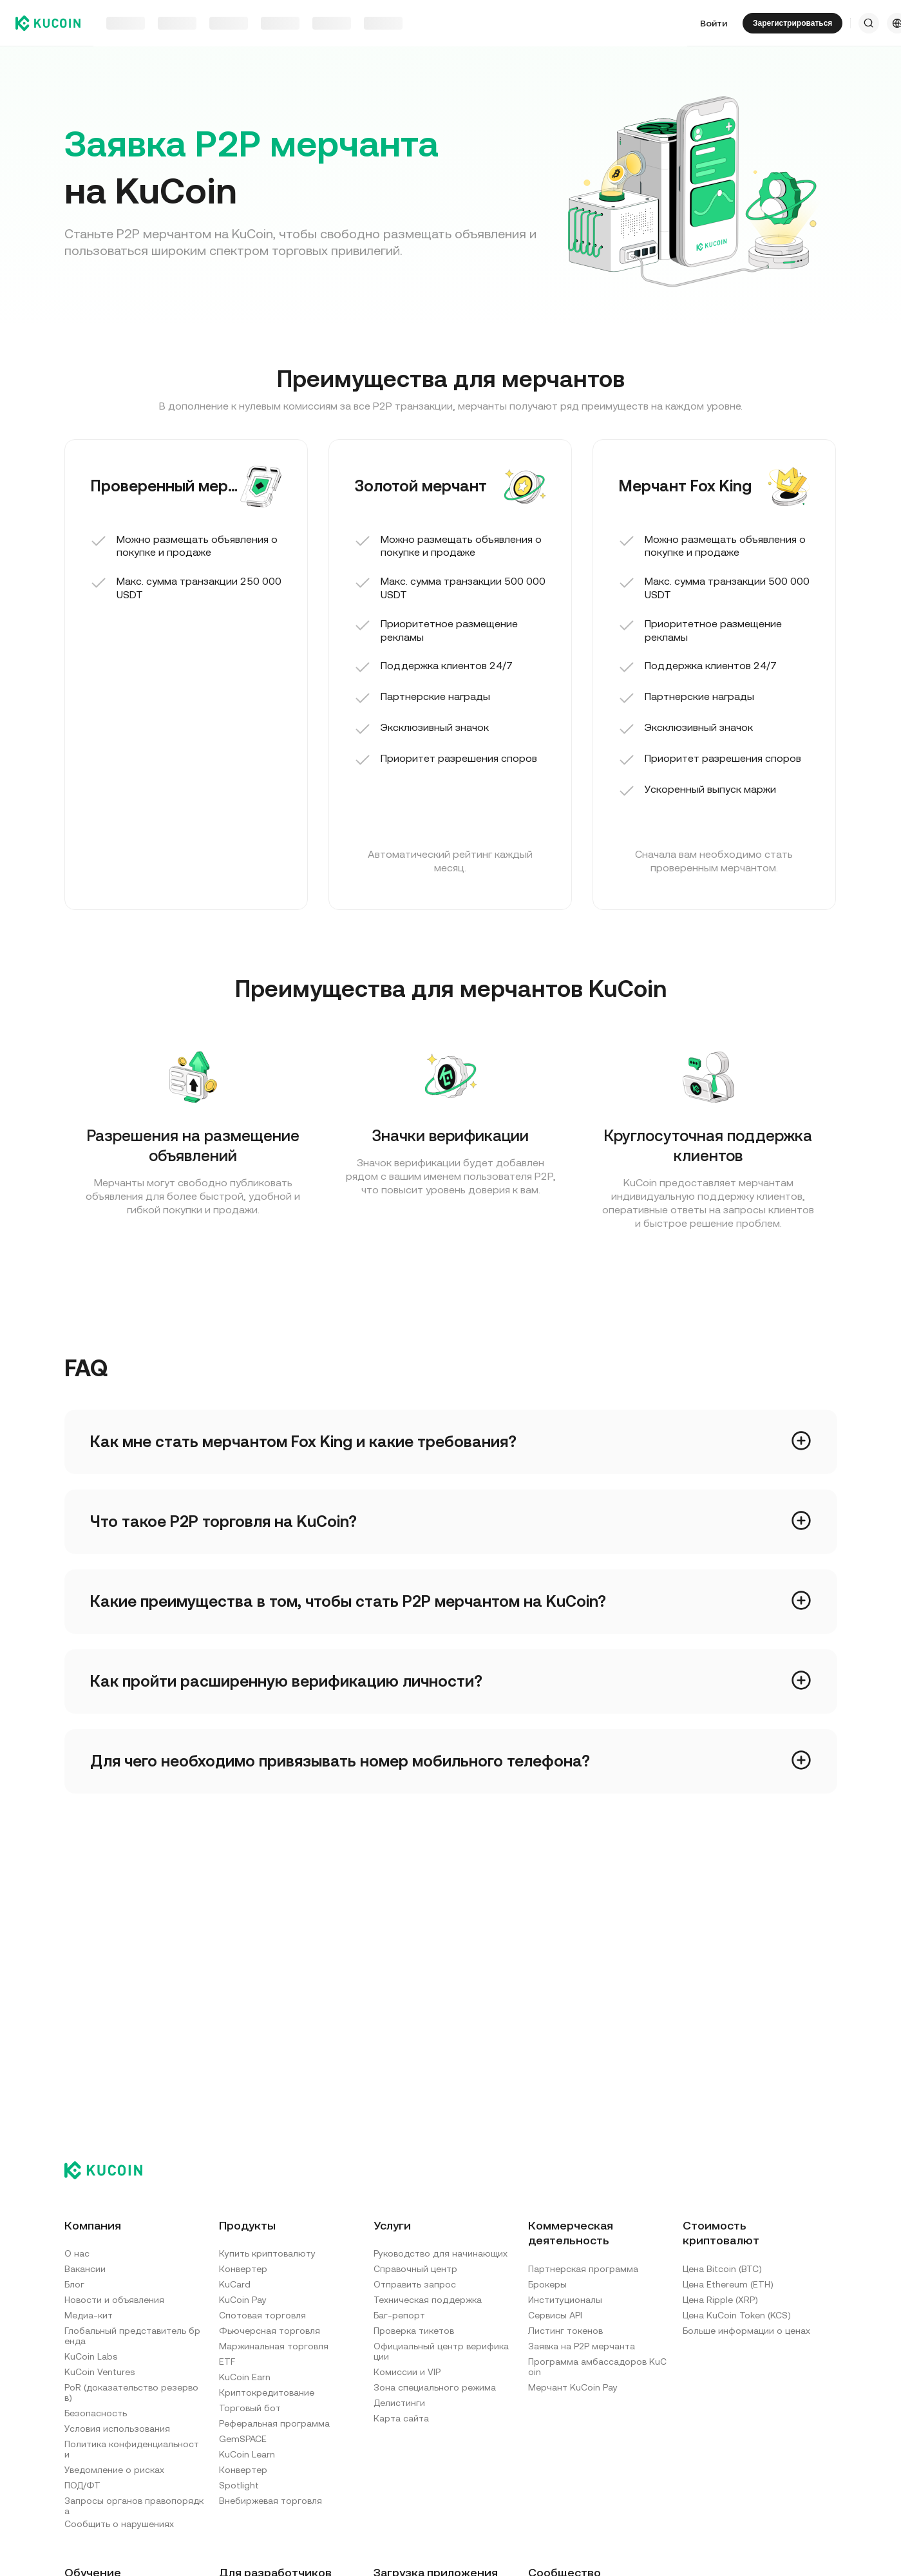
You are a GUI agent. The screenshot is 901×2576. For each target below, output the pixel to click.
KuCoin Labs (90, 2356)
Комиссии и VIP (407, 2372)
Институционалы (565, 2300)
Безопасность (95, 2413)
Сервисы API (555, 2315)
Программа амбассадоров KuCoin (597, 2366)
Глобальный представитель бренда (132, 2335)
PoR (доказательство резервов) (131, 2392)
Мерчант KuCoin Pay (573, 2387)
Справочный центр (415, 2269)
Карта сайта (401, 2418)
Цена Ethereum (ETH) (728, 2284)
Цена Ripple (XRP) (720, 2300)
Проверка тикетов (414, 2330)
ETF (227, 2361)
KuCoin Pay (243, 2300)
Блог (74, 2284)
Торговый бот (250, 2408)
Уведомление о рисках (114, 2470)
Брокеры (547, 2284)
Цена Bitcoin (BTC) (722, 2269)
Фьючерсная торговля (269, 2330)
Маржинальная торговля (273, 2346)
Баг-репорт (399, 2315)
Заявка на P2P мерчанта (581, 2346)
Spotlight (239, 2485)
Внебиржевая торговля (270, 2501)
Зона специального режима (435, 2387)
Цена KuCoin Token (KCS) (737, 2315)
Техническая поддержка (428, 2300)
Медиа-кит (88, 2315)
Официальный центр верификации (441, 2351)
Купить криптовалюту (267, 2253)
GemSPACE (243, 2439)
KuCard (235, 2284)
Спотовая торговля (262, 2315)
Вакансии (85, 2269)
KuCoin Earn (244, 2377)
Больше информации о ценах (746, 2330)
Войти (713, 23)
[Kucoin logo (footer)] (110, 2170)
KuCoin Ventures (99, 2372)
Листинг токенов (565, 2330)
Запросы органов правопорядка (134, 2506)
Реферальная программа (274, 2423)
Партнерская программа (583, 2269)
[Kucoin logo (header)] (48, 22)
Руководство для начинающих (440, 2253)
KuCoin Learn (247, 2454)
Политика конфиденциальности (131, 2449)
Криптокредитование (266, 2392)
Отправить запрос (415, 2284)
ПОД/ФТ (82, 2485)
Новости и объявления (114, 2300)
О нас (77, 2253)
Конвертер (243, 2269)
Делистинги (399, 2403)
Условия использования (117, 2428)
